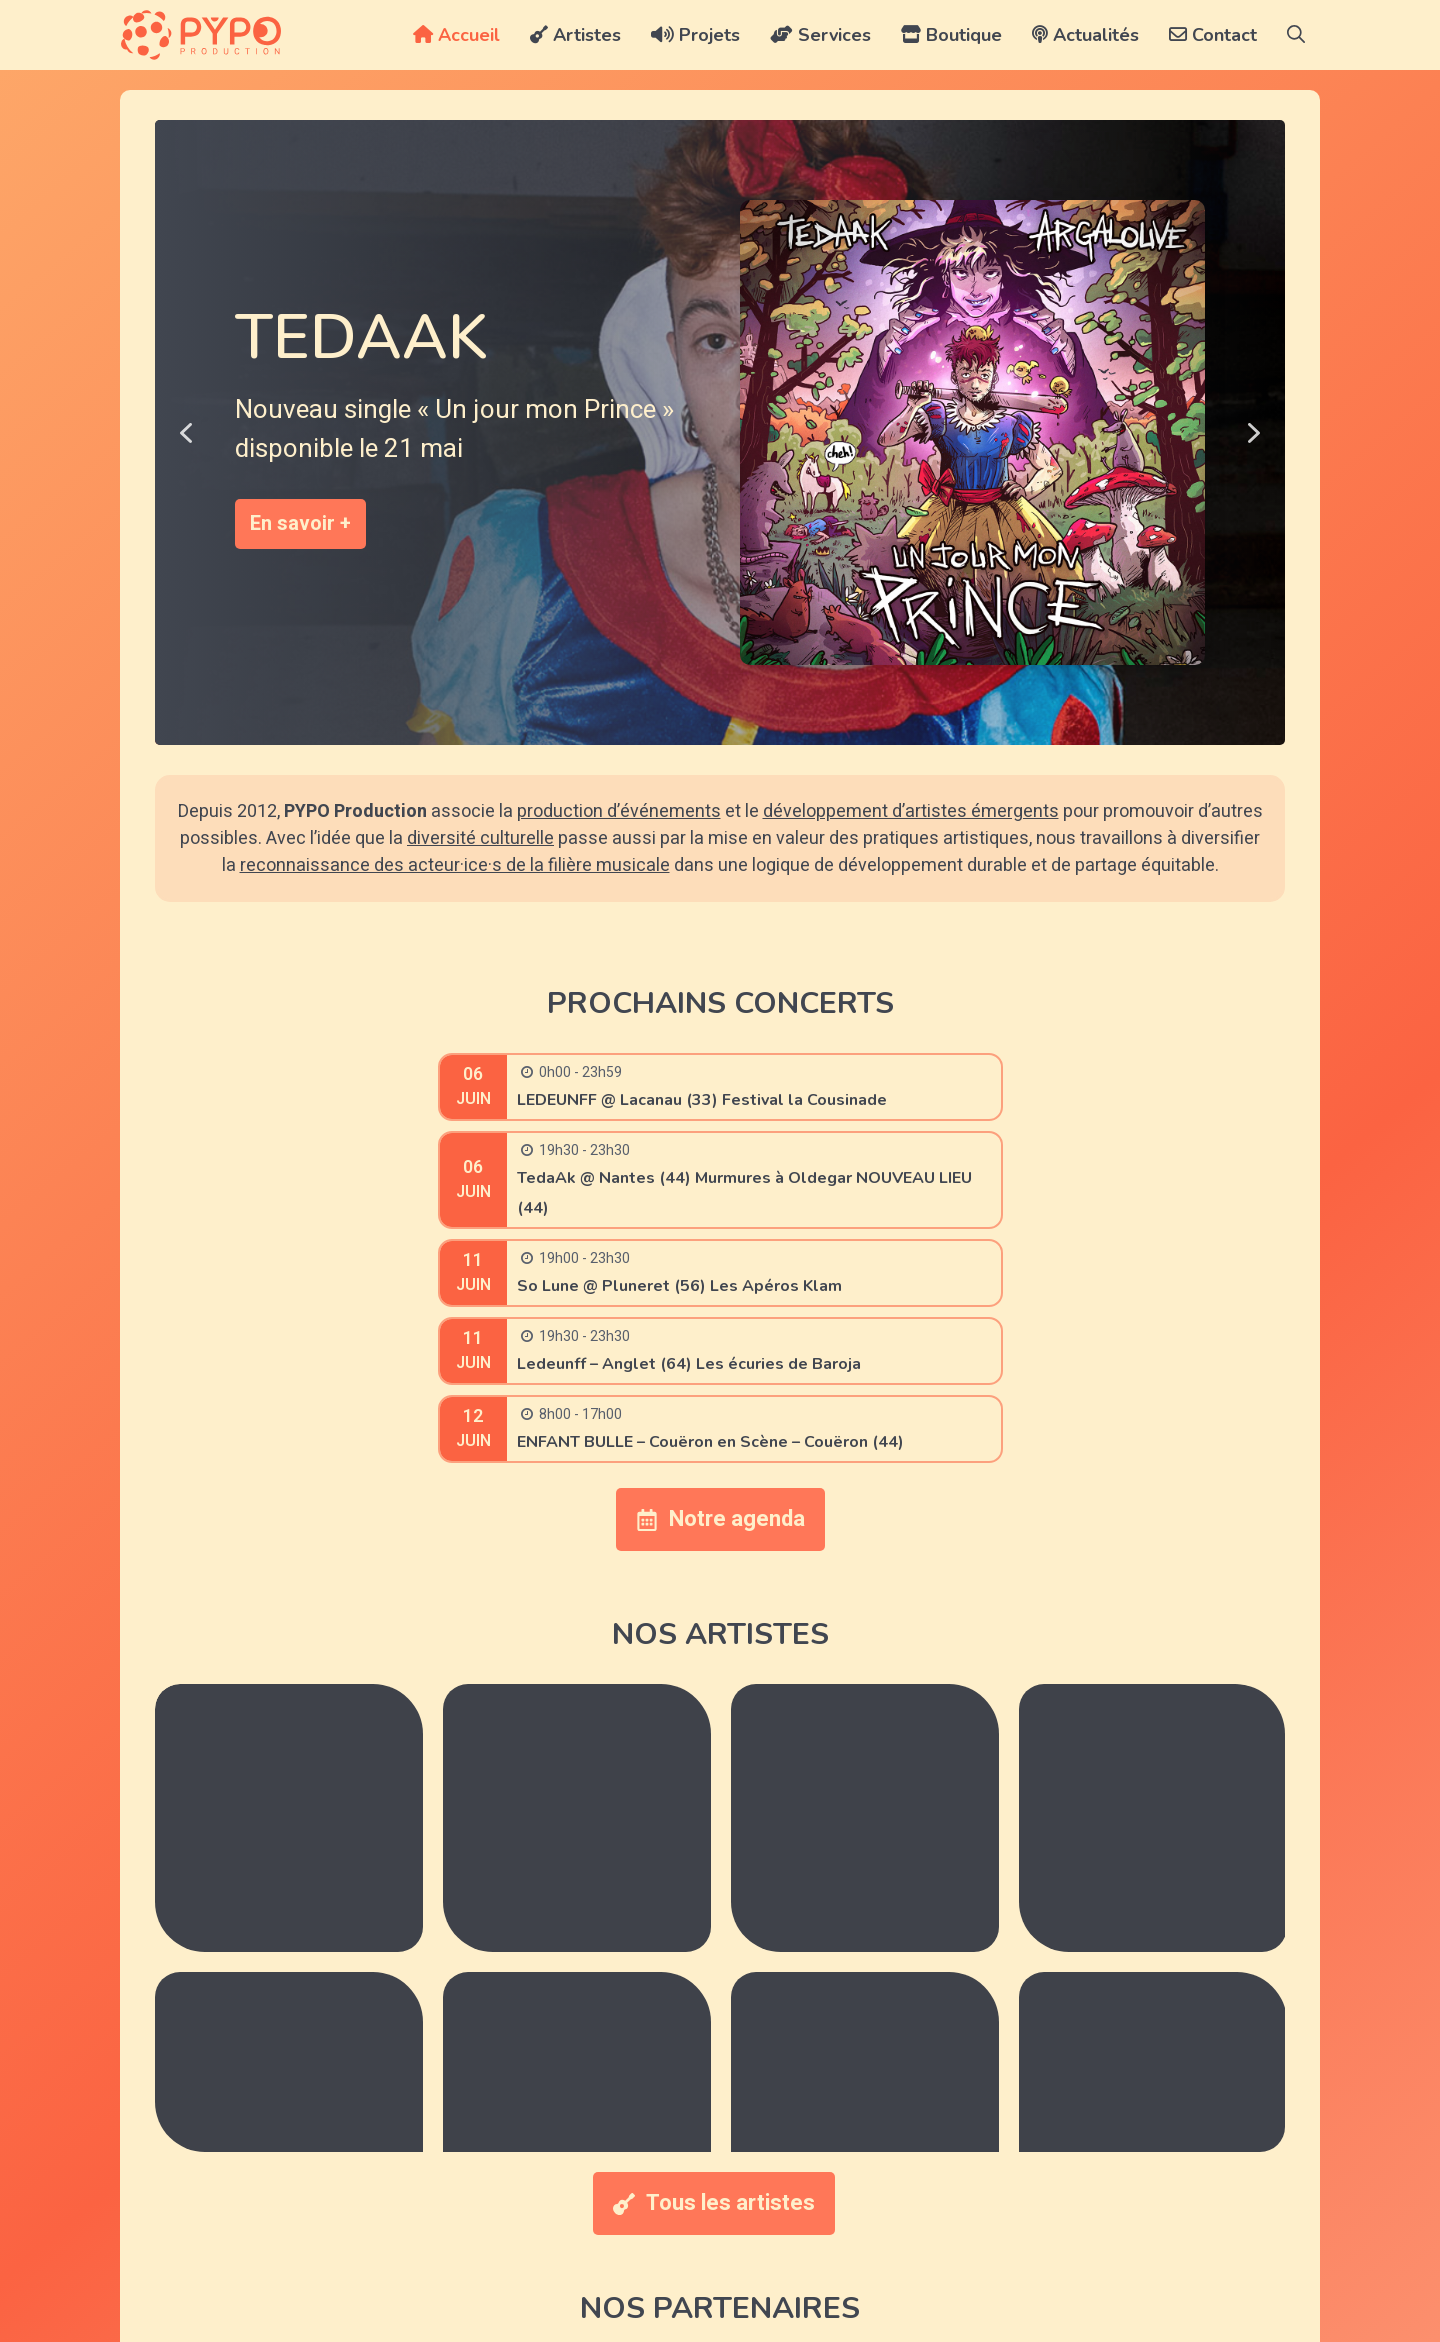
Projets (695, 35)
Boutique (951, 35)
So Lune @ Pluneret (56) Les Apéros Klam (679, 1286)
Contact (1213, 35)
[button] (1296, 35)
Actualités (1085, 35)
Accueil (456, 35)
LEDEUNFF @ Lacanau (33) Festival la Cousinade (702, 1100)
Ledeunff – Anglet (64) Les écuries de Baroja (689, 1364)
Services (820, 35)
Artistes (575, 35)
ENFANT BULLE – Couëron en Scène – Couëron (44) (710, 1442)
